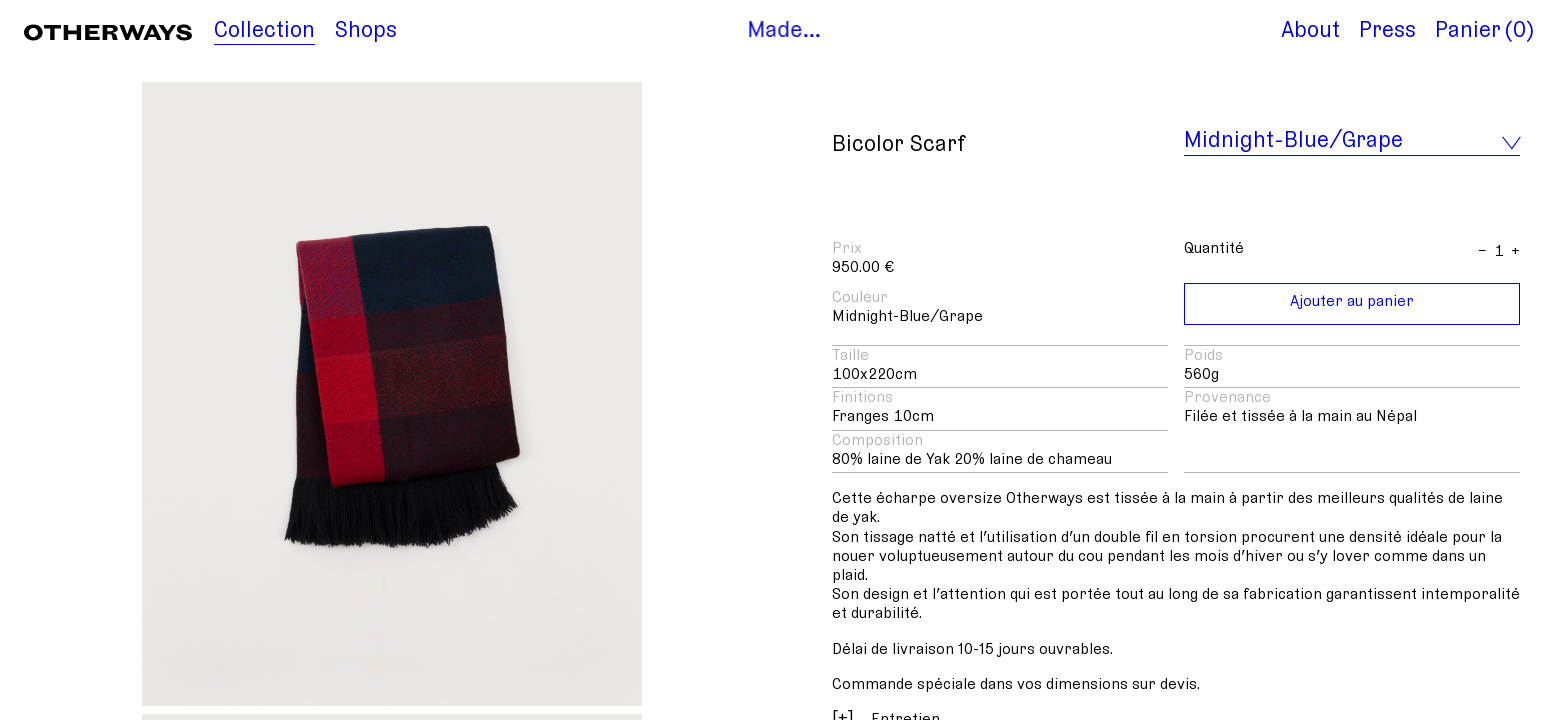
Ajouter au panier (1352, 301)
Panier (1468, 30)
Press (1387, 30)
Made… (784, 30)
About (1310, 30)
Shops (366, 30)
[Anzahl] (1499, 251)
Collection (264, 30)
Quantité (1214, 248)
